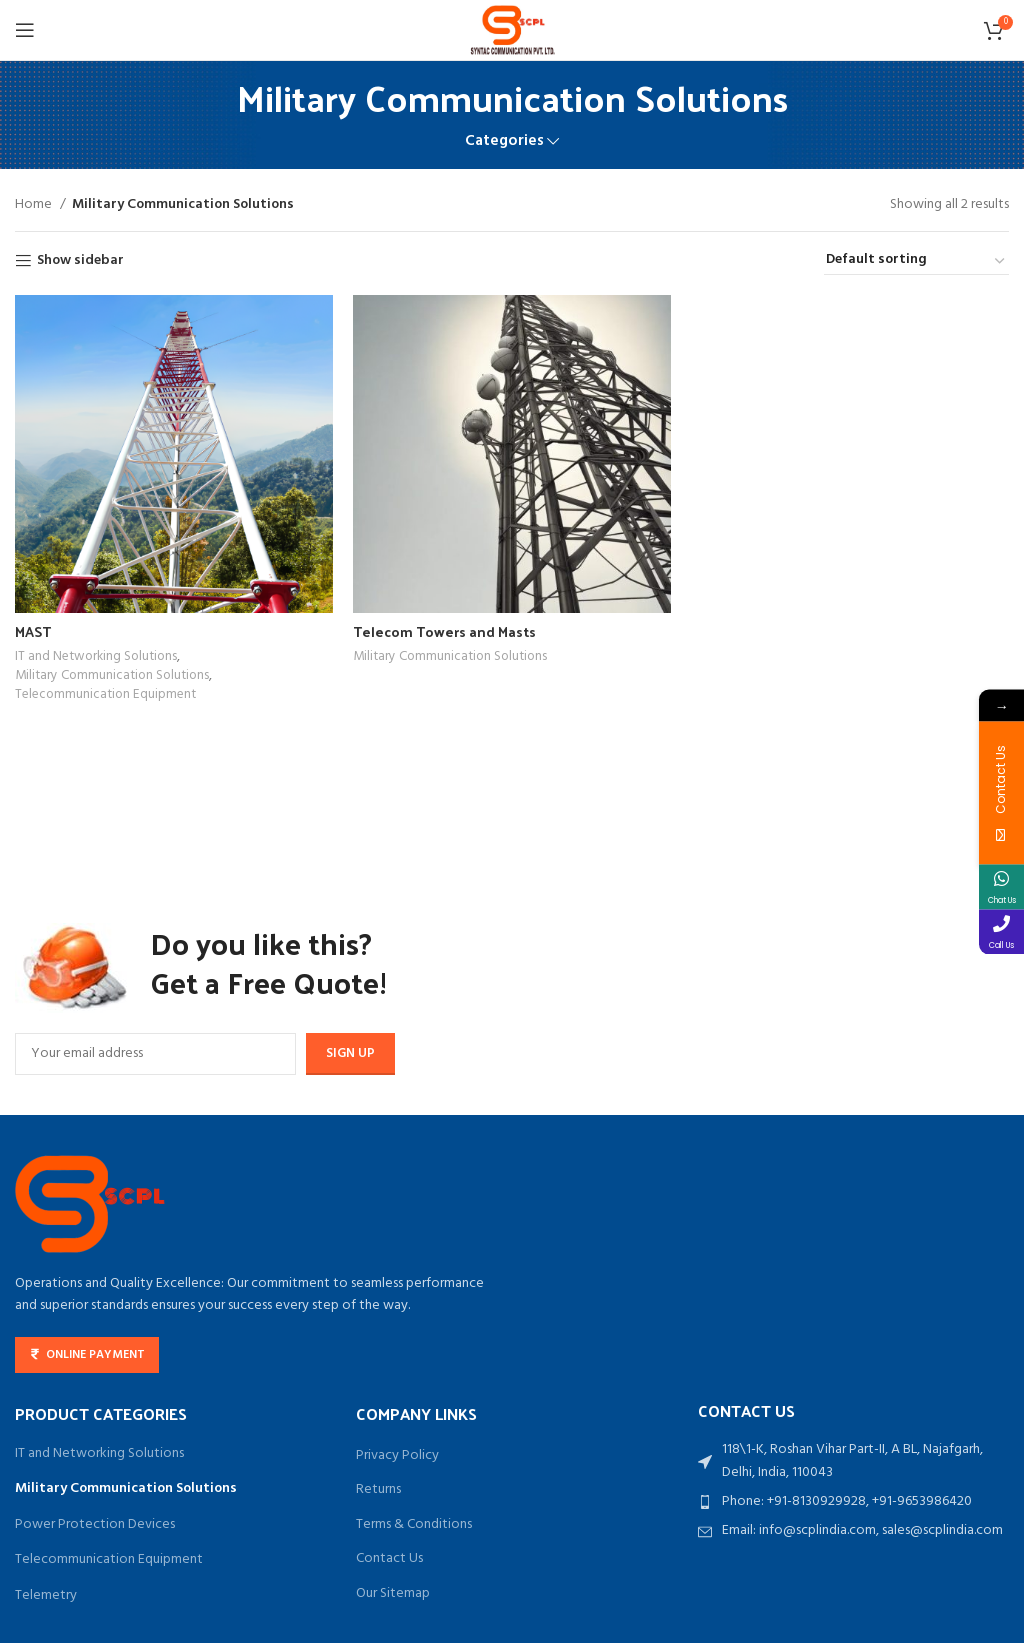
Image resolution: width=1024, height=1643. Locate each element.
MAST (33, 631)
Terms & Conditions (414, 1525)
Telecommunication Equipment (105, 695)
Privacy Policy (397, 1456)
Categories (504, 141)
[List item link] (853, 1502)
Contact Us (389, 1559)
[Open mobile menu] (25, 30)
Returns (378, 1490)
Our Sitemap (393, 1594)
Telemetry (46, 1595)
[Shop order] (916, 261)
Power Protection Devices (95, 1524)
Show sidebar (80, 261)
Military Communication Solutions (112, 676)
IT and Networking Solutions (96, 657)
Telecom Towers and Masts (444, 631)
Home (35, 205)
